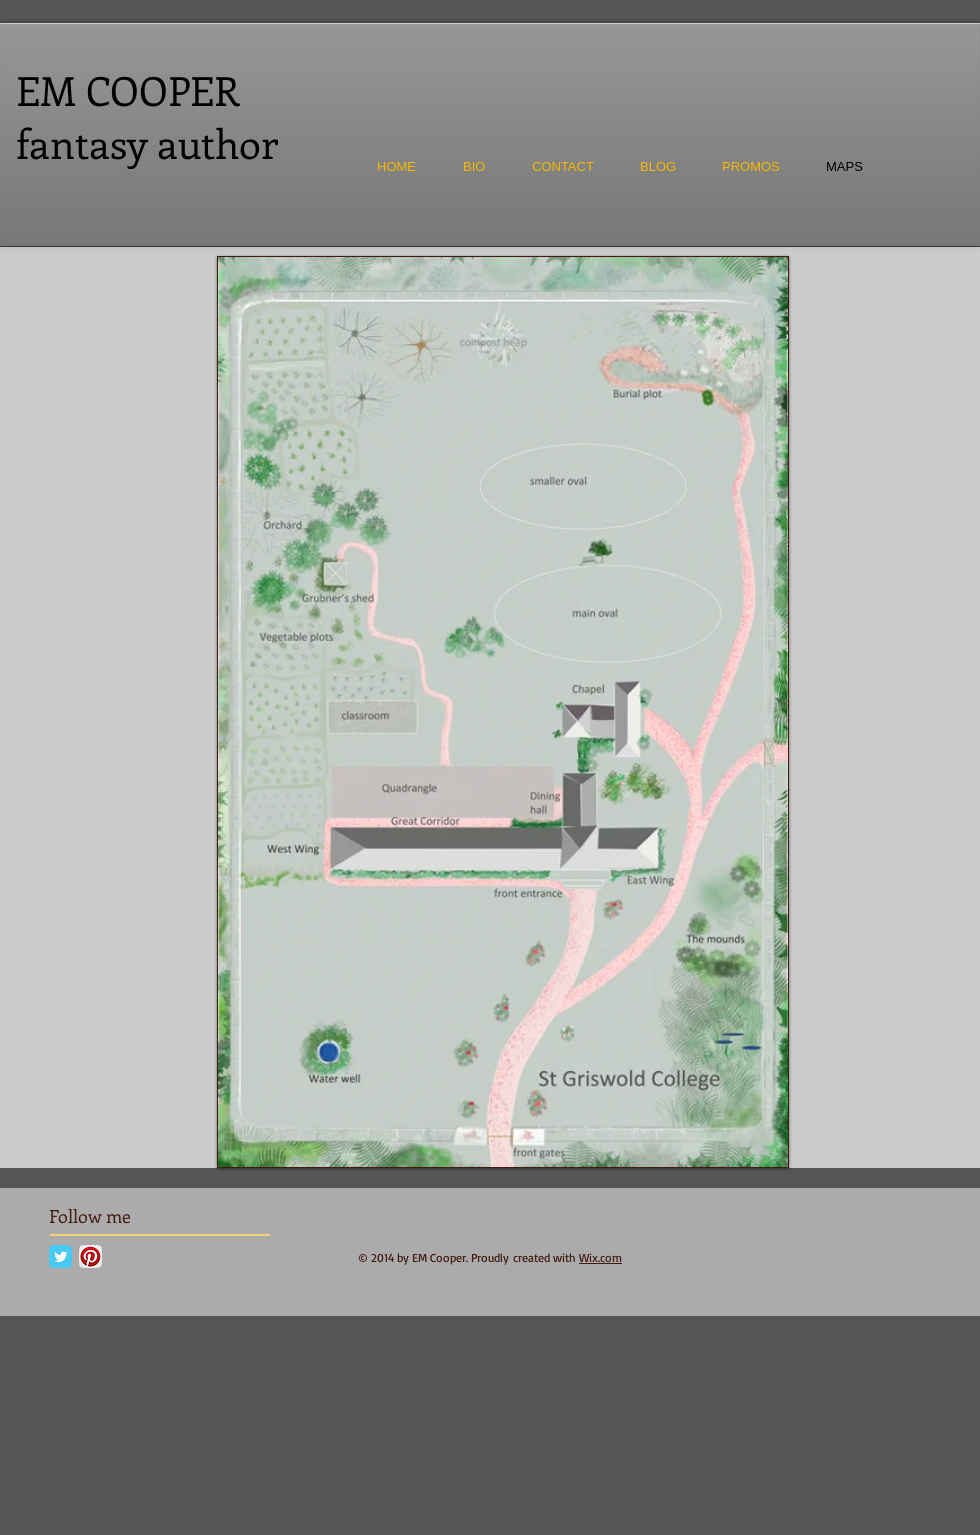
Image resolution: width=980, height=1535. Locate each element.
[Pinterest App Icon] (90, 1256)
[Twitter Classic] (60, 1256)
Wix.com (600, 1257)
